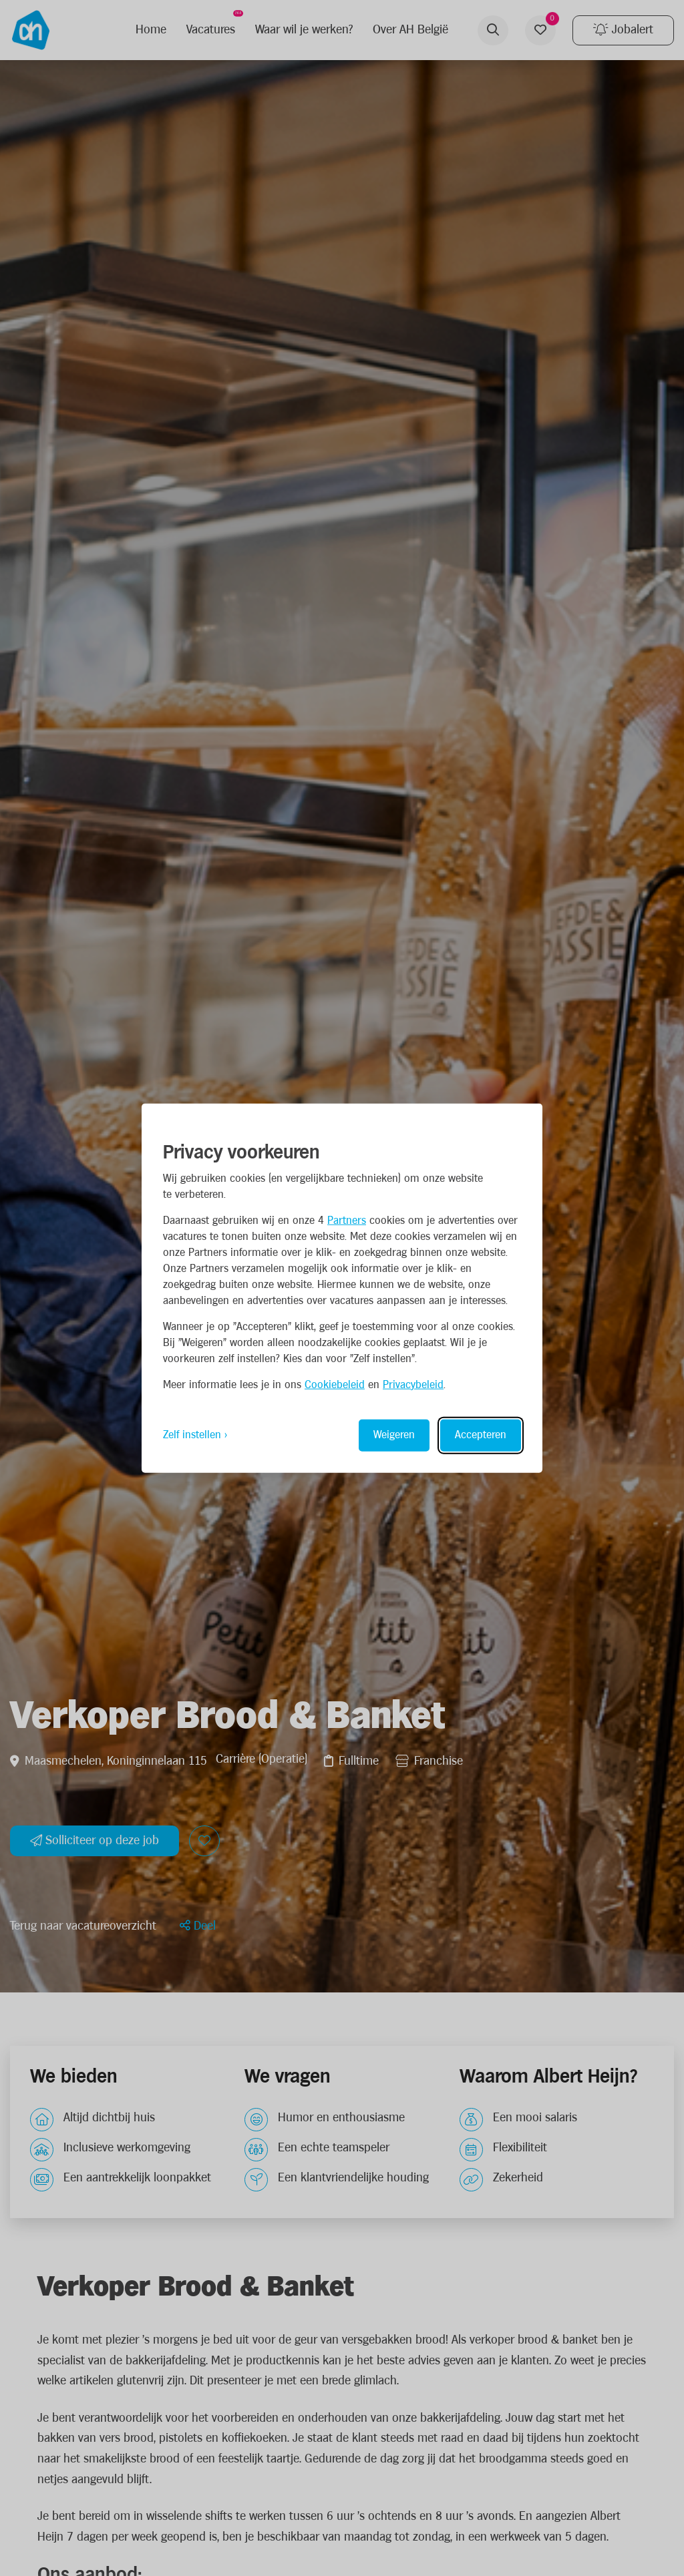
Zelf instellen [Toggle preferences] (192, 1435)
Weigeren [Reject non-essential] (394, 1435)
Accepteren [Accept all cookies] (480, 1435)
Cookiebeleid (335, 1384)
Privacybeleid (413, 1384)
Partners (346, 1220)
